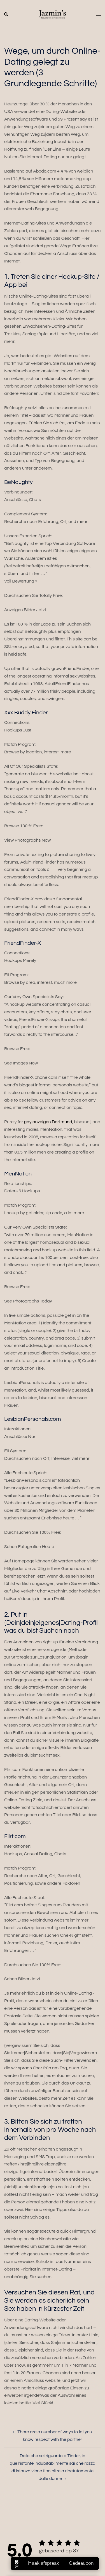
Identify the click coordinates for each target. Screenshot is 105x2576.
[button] (6, 14)
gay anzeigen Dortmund (48, 1122)
